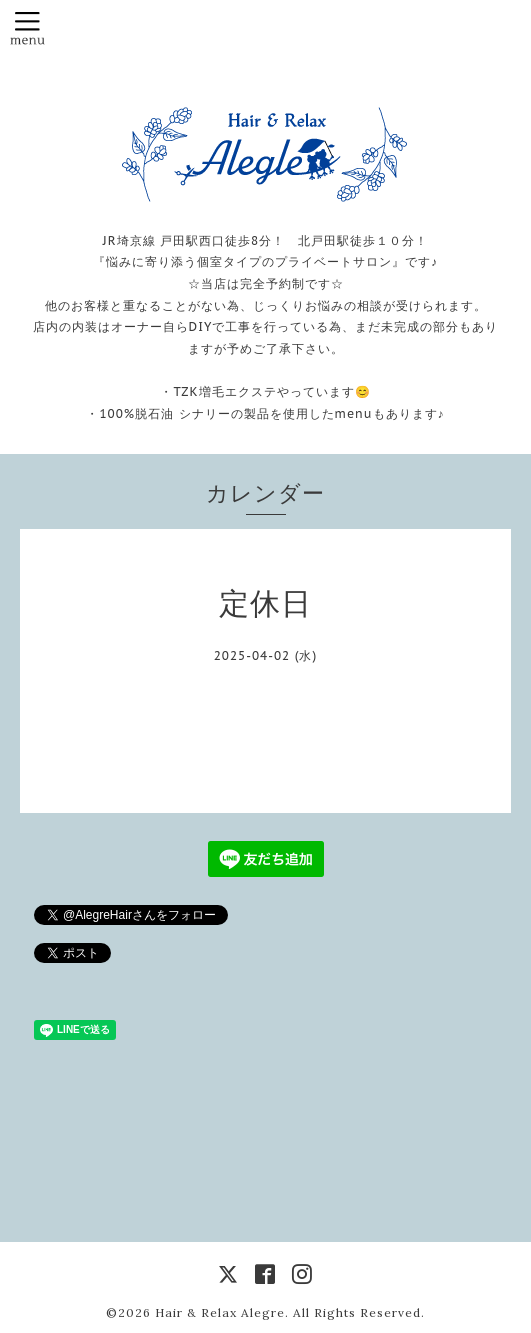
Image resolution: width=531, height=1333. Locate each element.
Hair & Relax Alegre (220, 1312)
